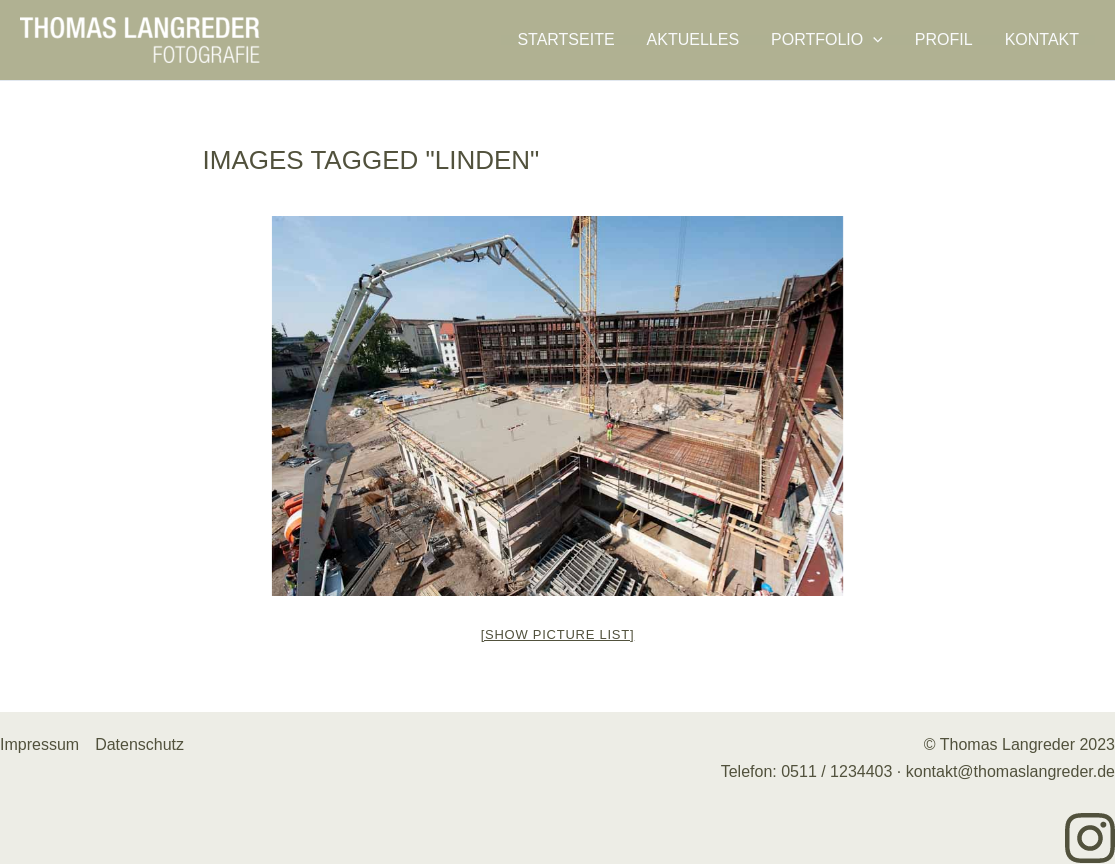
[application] (873, 40)
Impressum (39, 744)
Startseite (565, 40)
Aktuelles (693, 40)
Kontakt (1042, 40)
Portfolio (827, 40)
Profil (944, 40)
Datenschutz (139, 744)
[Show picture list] (558, 634)
